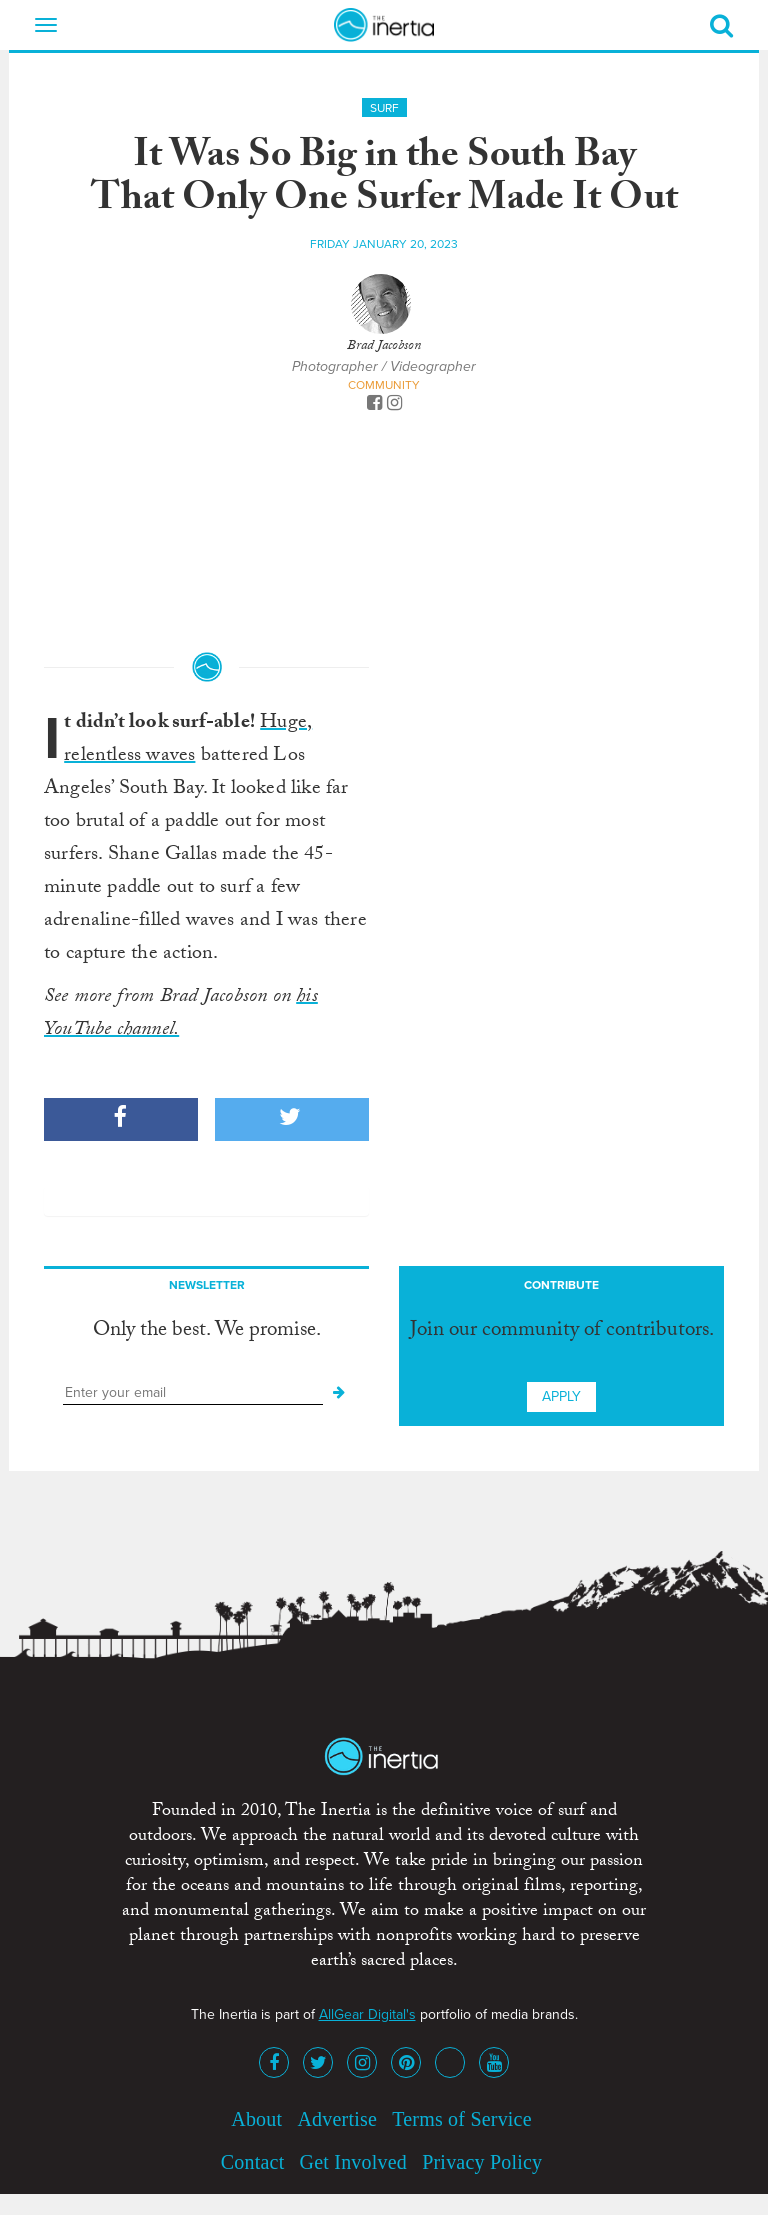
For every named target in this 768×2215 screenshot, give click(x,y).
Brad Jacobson (384, 347)
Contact (253, 2162)
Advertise (337, 2119)
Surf (384, 108)
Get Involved (353, 2162)
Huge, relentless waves (188, 740)
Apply (561, 1396)
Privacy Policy (482, 2162)
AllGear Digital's (367, 2014)
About (256, 2119)
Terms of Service (462, 2119)
